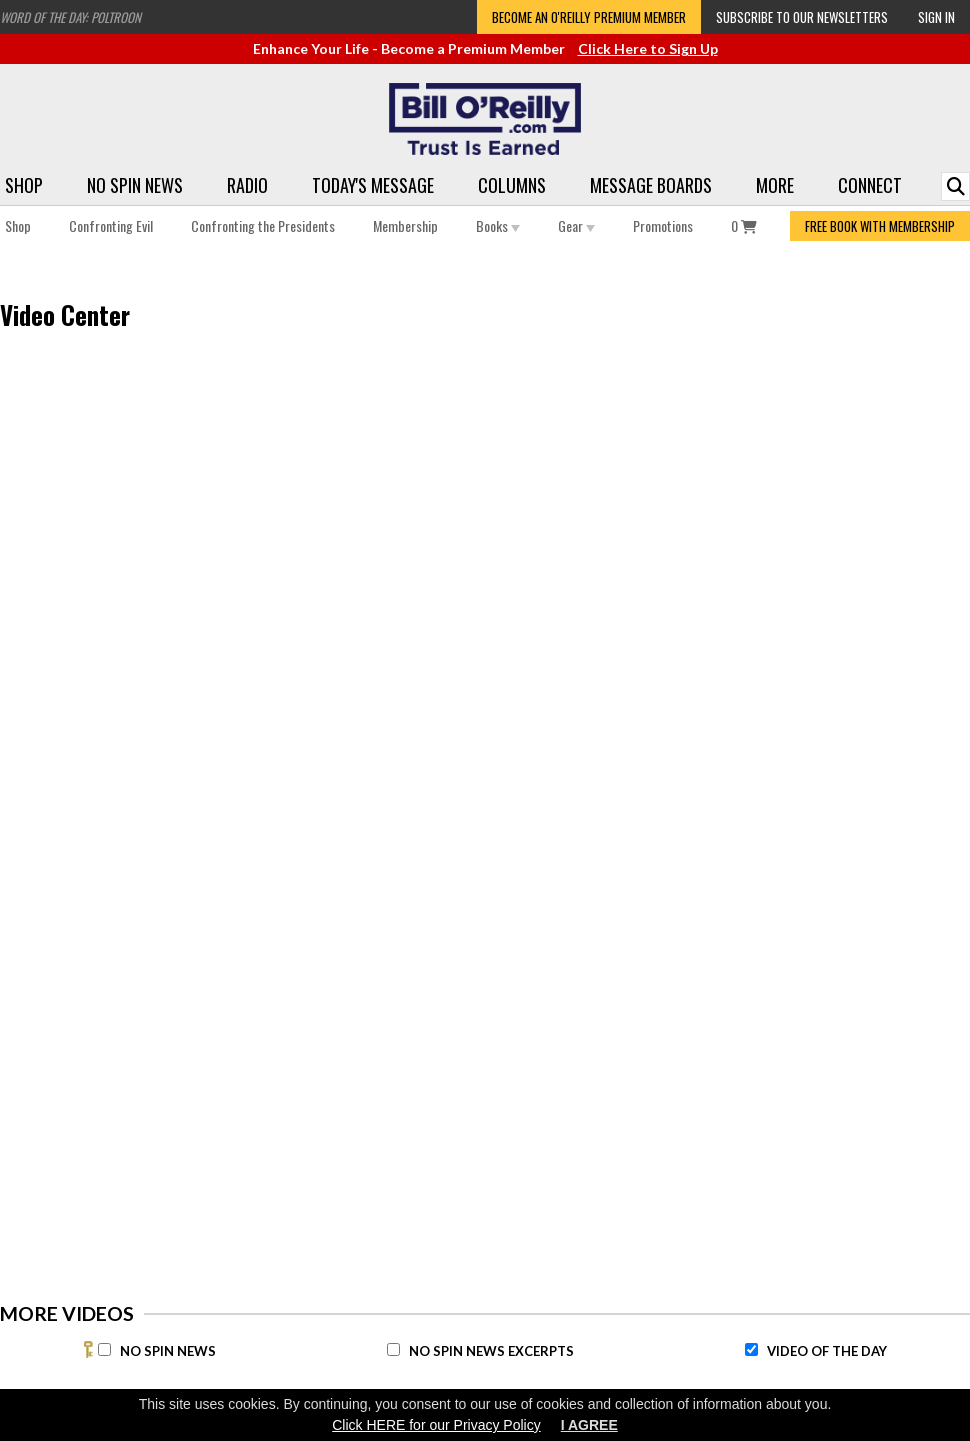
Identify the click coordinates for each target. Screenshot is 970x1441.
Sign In (936, 17)
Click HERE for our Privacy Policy (436, 1425)
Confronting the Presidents (263, 225)
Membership (405, 225)
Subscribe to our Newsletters (802, 17)
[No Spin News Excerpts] (393, 1349)
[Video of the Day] (751, 1349)
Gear (576, 225)
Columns (512, 185)
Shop (24, 185)
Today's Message (373, 185)
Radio (247, 185)
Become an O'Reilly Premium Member (589, 17)
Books (498, 225)
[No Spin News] (104, 1349)
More (775, 185)
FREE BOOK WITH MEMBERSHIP (880, 226)
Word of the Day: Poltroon (70, 17)
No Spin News (135, 185)
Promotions (663, 225)
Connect (870, 185)
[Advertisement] (735, 681)
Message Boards (651, 185)
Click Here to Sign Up (648, 48)
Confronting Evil (111, 225)
